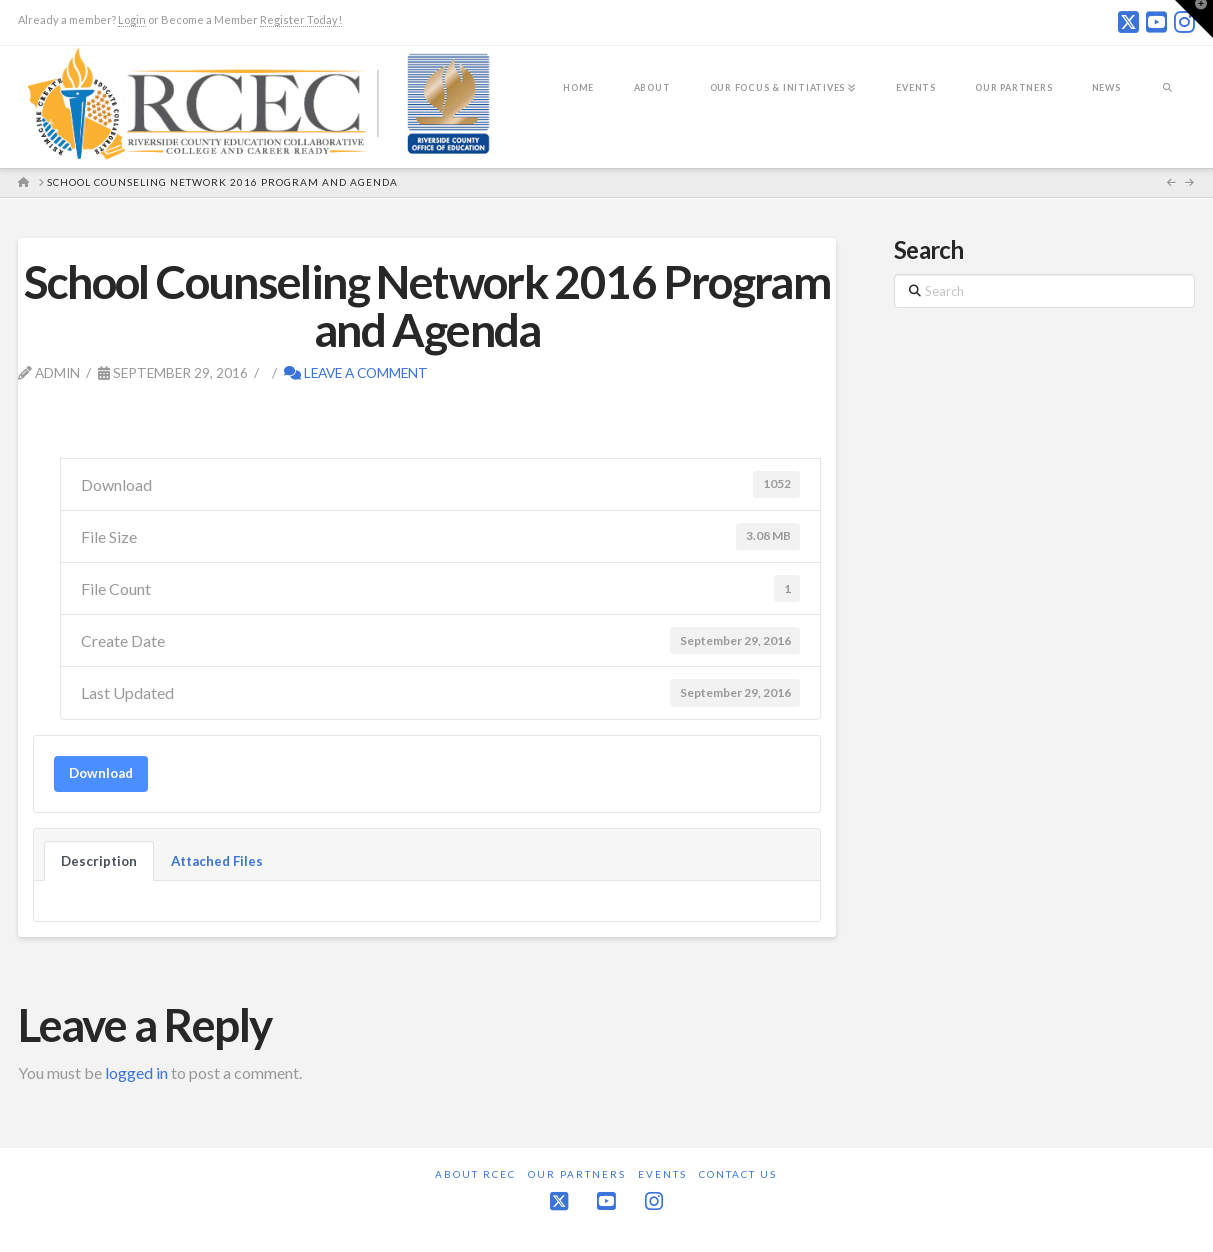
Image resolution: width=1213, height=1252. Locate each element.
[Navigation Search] (1167, 101)
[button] (1194, 19)
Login (132, 19)
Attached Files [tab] (217, 861)
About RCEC (475, 1174)
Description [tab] (99, 861)
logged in (136, 1072)
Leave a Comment (356, 372)
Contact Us (738, 1174)
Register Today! (301, 19)
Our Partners (577, 1174)
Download (101, 773)
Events (662, 1174)
